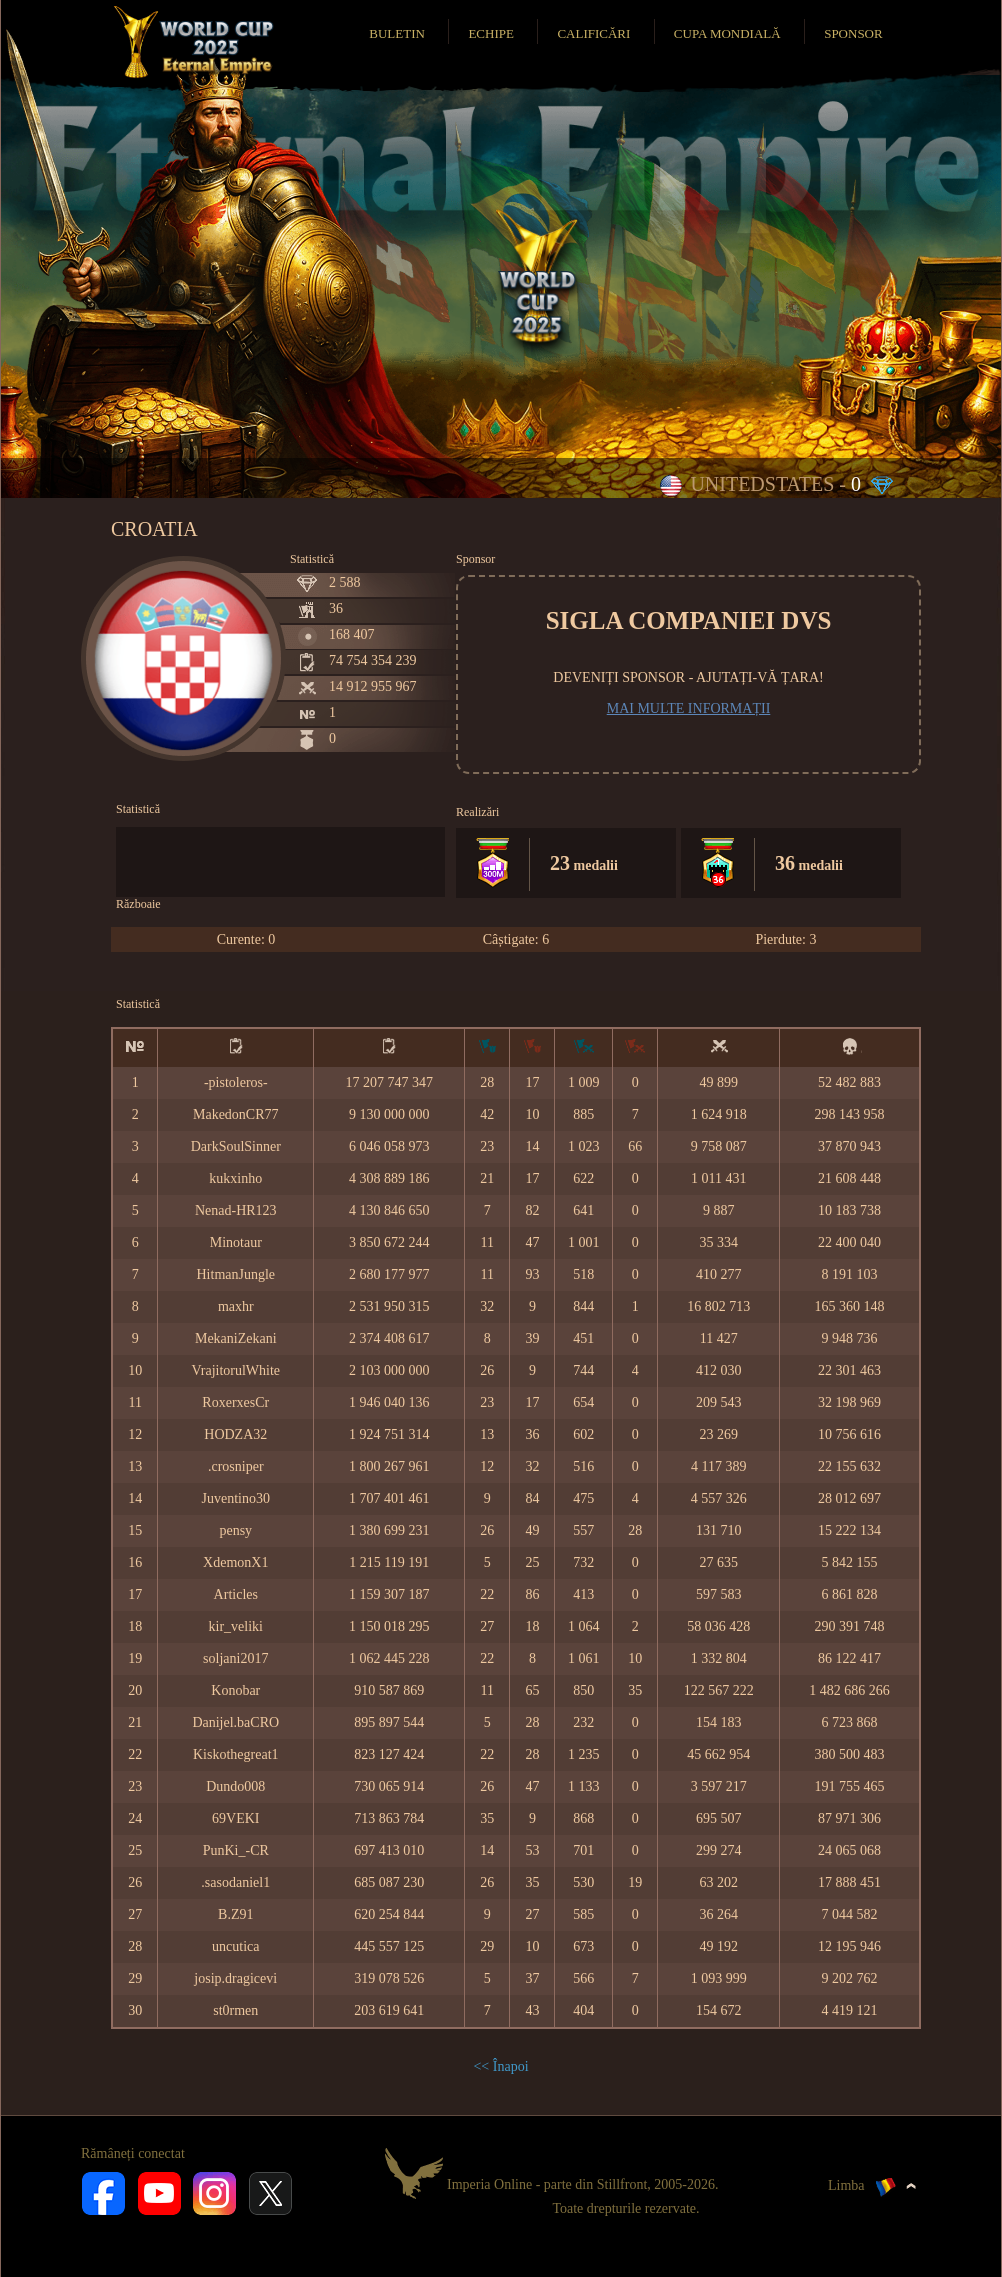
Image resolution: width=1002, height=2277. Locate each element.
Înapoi (511, 2066)
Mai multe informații (689, 708)
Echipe (491, 33)
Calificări (593, 33)
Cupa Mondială (727, 33)
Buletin (397, 33)
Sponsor (853, 33)
